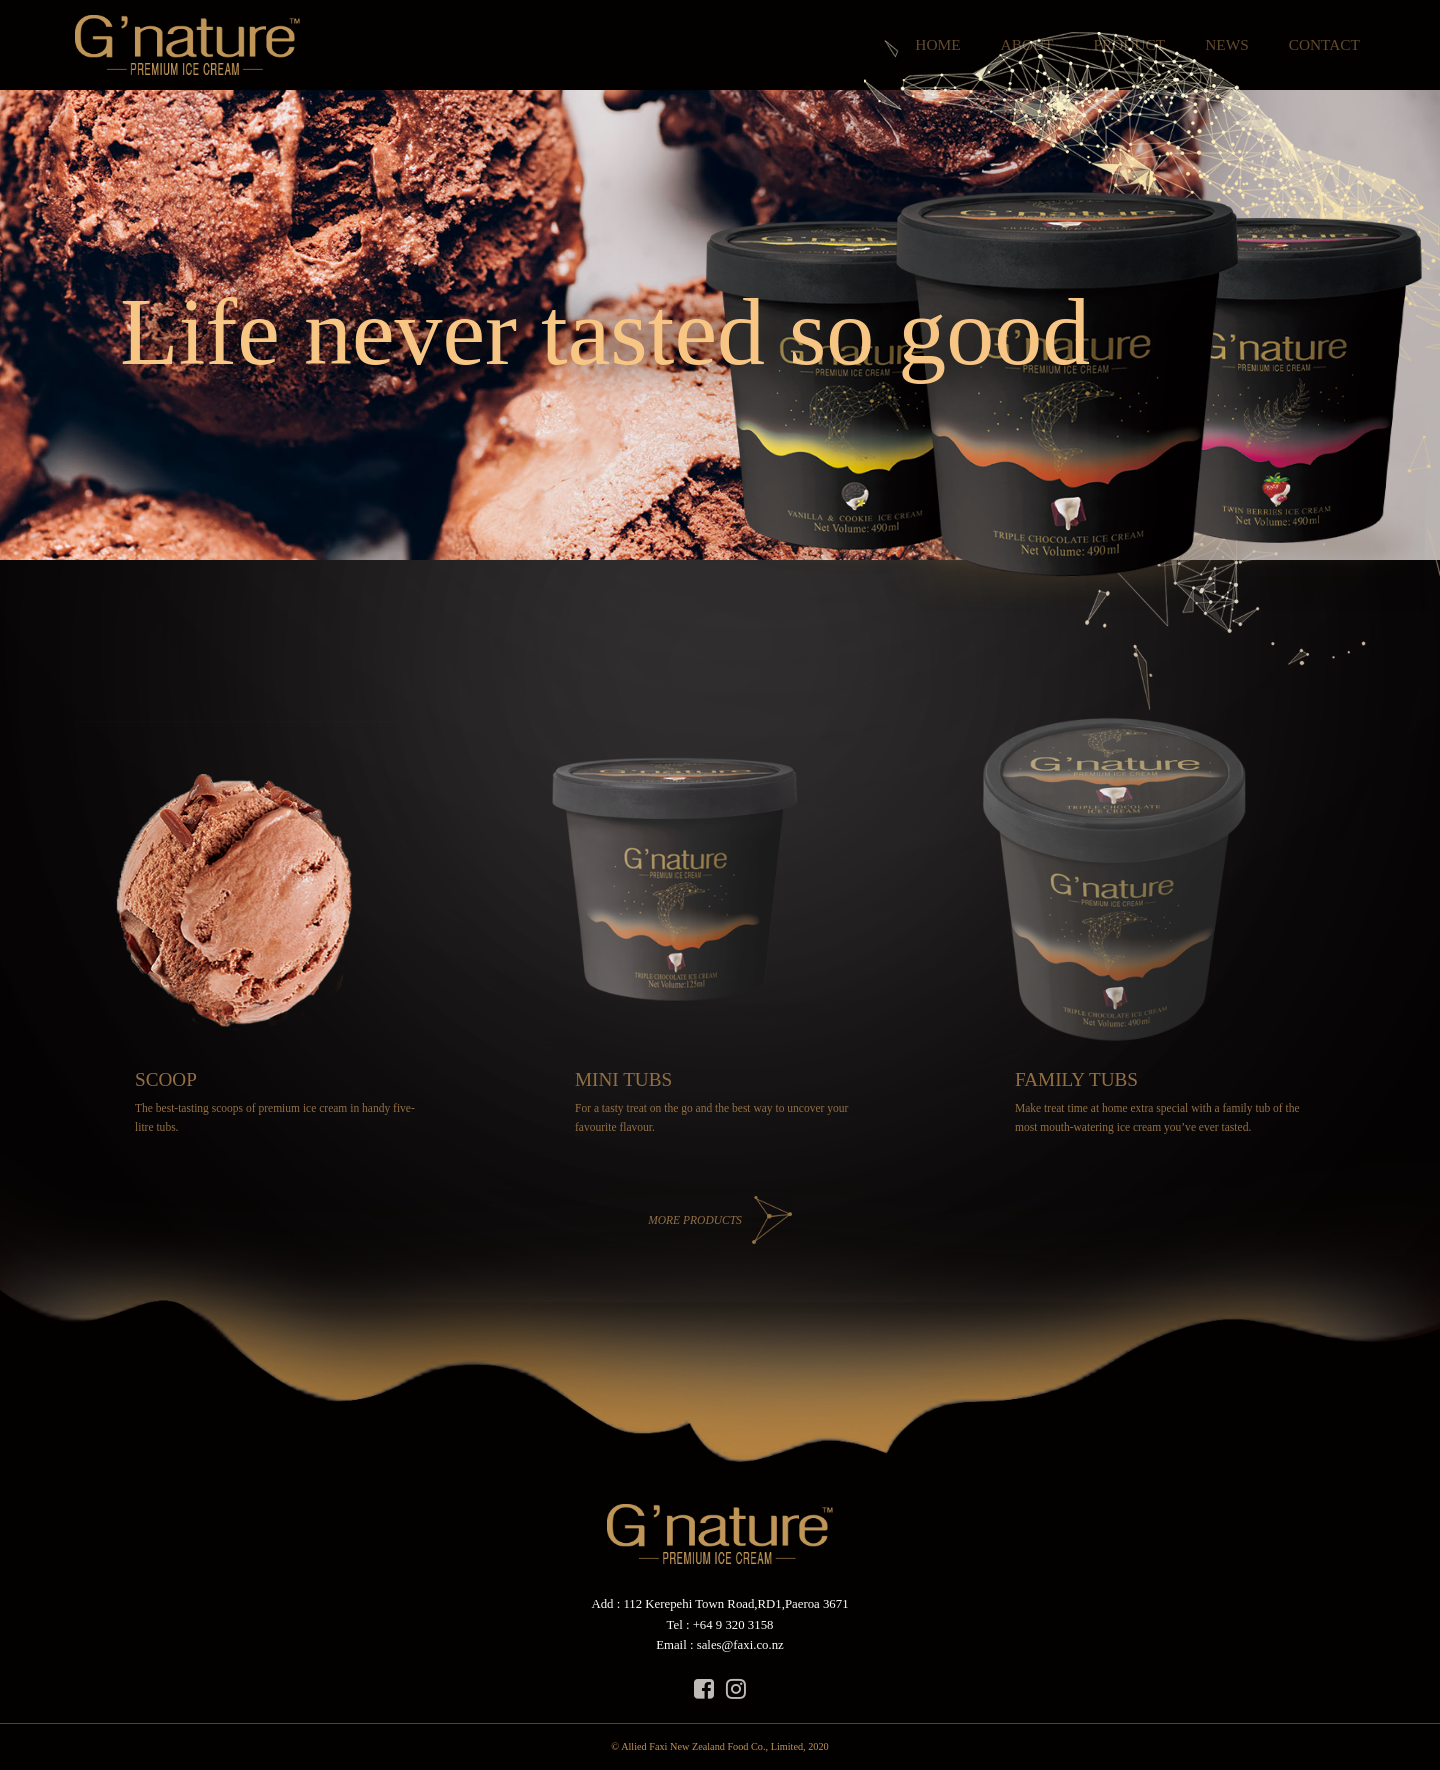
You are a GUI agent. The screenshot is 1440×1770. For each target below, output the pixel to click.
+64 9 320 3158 (733, 1625)
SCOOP (166, 1079)
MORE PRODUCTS (695, 1220)
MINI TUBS (623, 1079)
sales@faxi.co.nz (740, 1645)
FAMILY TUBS (1076, 1079)
